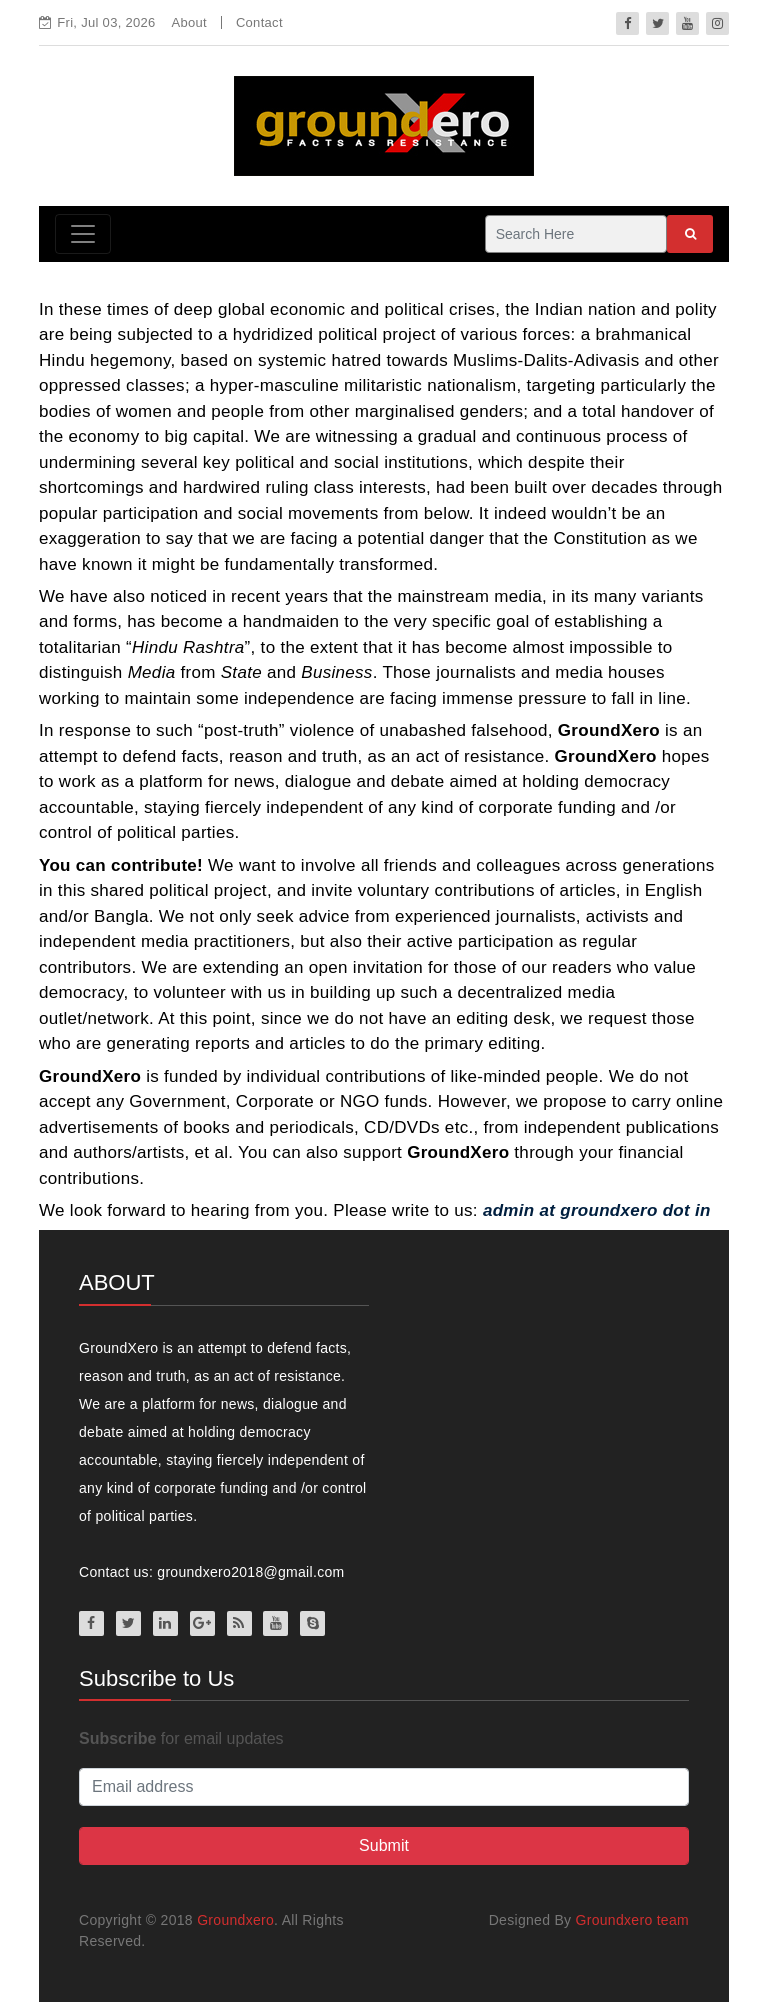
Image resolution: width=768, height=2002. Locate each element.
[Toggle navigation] (83, 234)
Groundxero (235, 1920)
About (189, 22)
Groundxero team (632, 1920)
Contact (259, 22)
